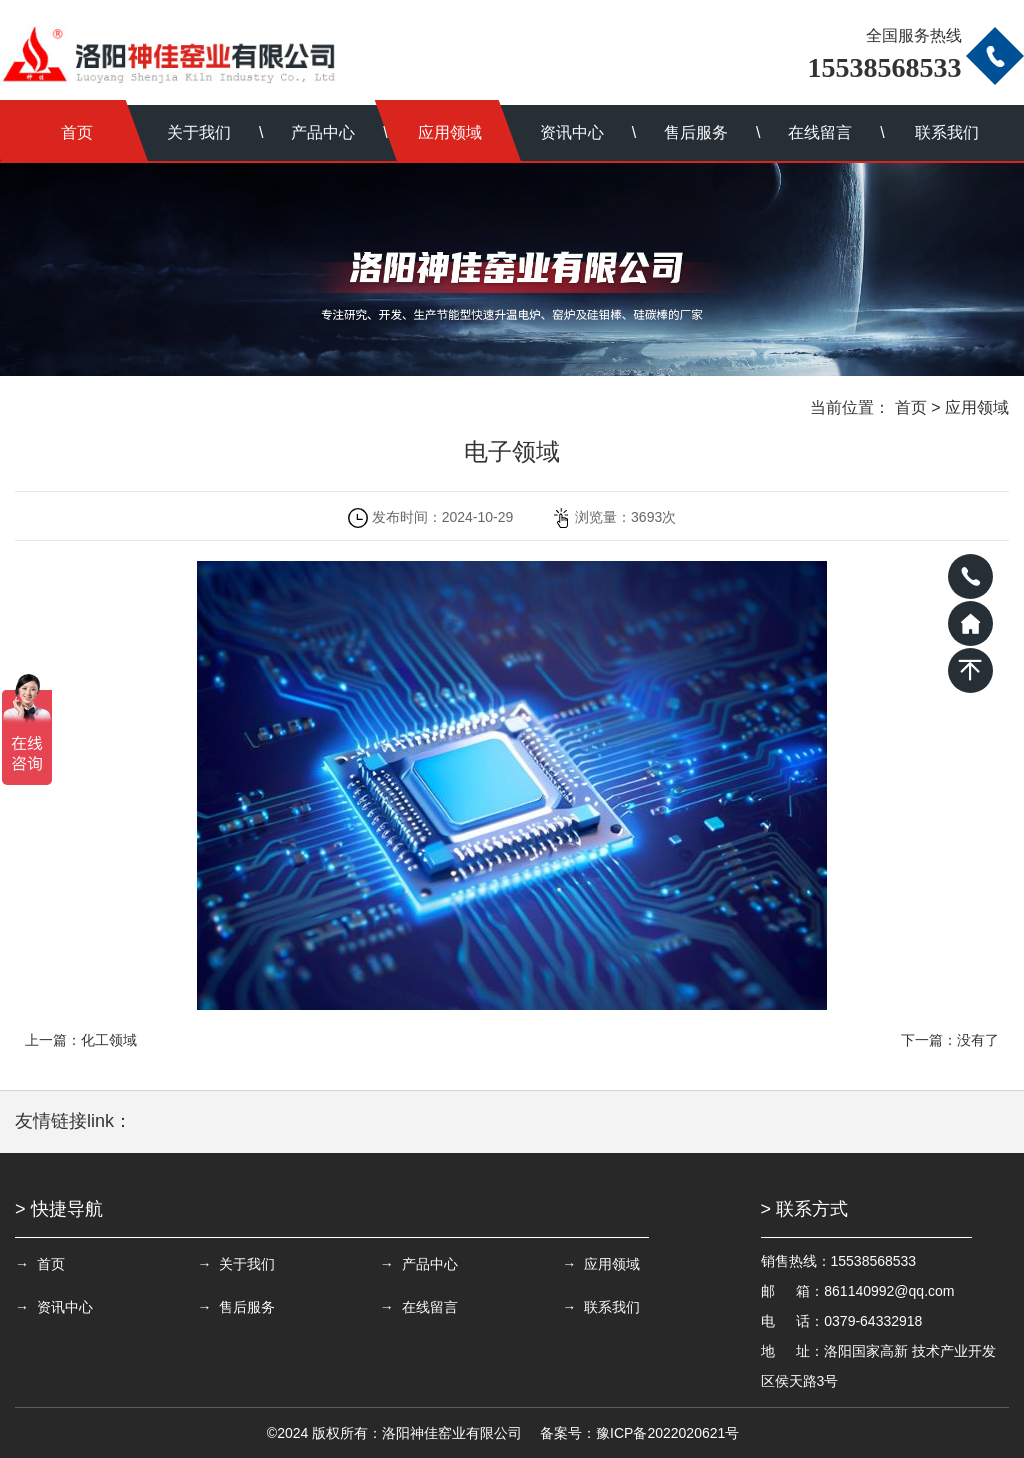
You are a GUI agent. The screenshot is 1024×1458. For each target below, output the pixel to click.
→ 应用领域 (580, 1264)
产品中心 (323, 132)
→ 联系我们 (580, 1307)
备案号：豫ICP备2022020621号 (639, 1433)
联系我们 (947, 132)
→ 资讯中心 (54, 1307)
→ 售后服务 (229, 1307)
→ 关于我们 (229, 1264)
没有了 (978, 1040)
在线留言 (820, 132)
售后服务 (696, 132)
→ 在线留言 (405, 1307)
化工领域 (109, 1040)
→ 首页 (40, 1264)
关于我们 (199, 132)
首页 (77, 132)
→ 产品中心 (405, 1264)
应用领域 (450, 132)
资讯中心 (572, 132)
